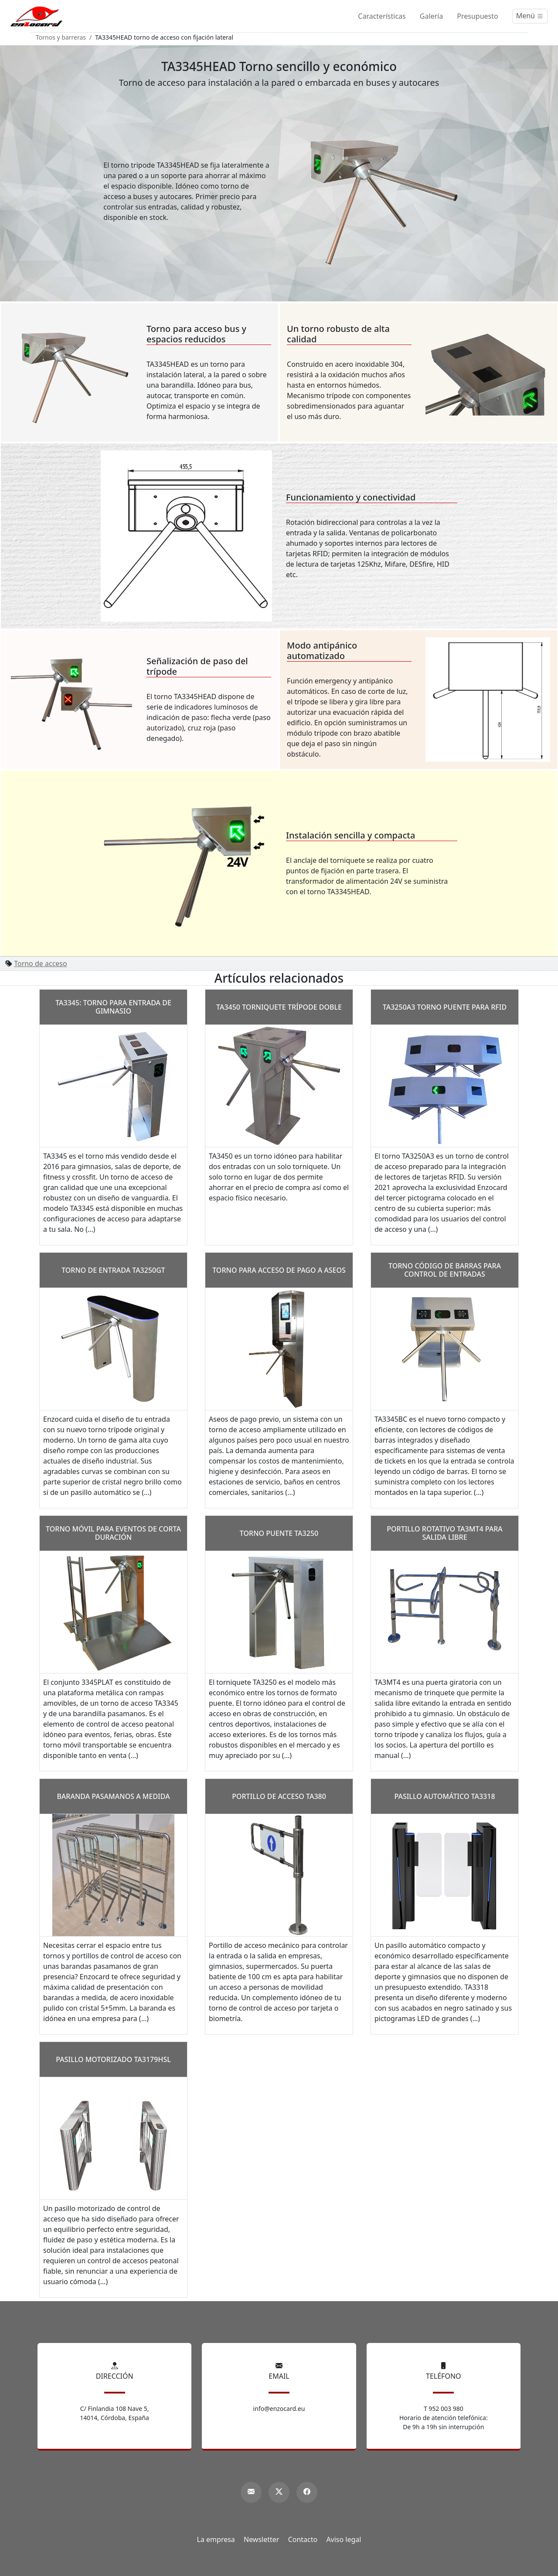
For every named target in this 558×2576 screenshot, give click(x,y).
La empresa (216, 2539)
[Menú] (530, 16)
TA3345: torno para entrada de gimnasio (113, 1007)
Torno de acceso (40, 963)
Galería (431, 16)
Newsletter (261, 2539)
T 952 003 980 (443, 2408)
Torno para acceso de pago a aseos (279, 1270)
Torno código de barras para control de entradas (444, 1270)
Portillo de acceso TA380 (279, 1796)
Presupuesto (477, 16)
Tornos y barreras (61, 37)
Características (381, 16)
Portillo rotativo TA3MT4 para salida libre (445, 1533)
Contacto (303, 2539)
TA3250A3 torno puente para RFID (445, 1007)
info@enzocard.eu (279, 2408)
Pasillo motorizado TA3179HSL (113, 2059)
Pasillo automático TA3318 (444, 1796)
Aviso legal (343, 2539)
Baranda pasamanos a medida (113, 1796)
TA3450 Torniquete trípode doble (279, 1007)
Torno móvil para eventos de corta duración (113, 1533)
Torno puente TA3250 (279, 1533)
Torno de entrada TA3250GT (113, 1270)
